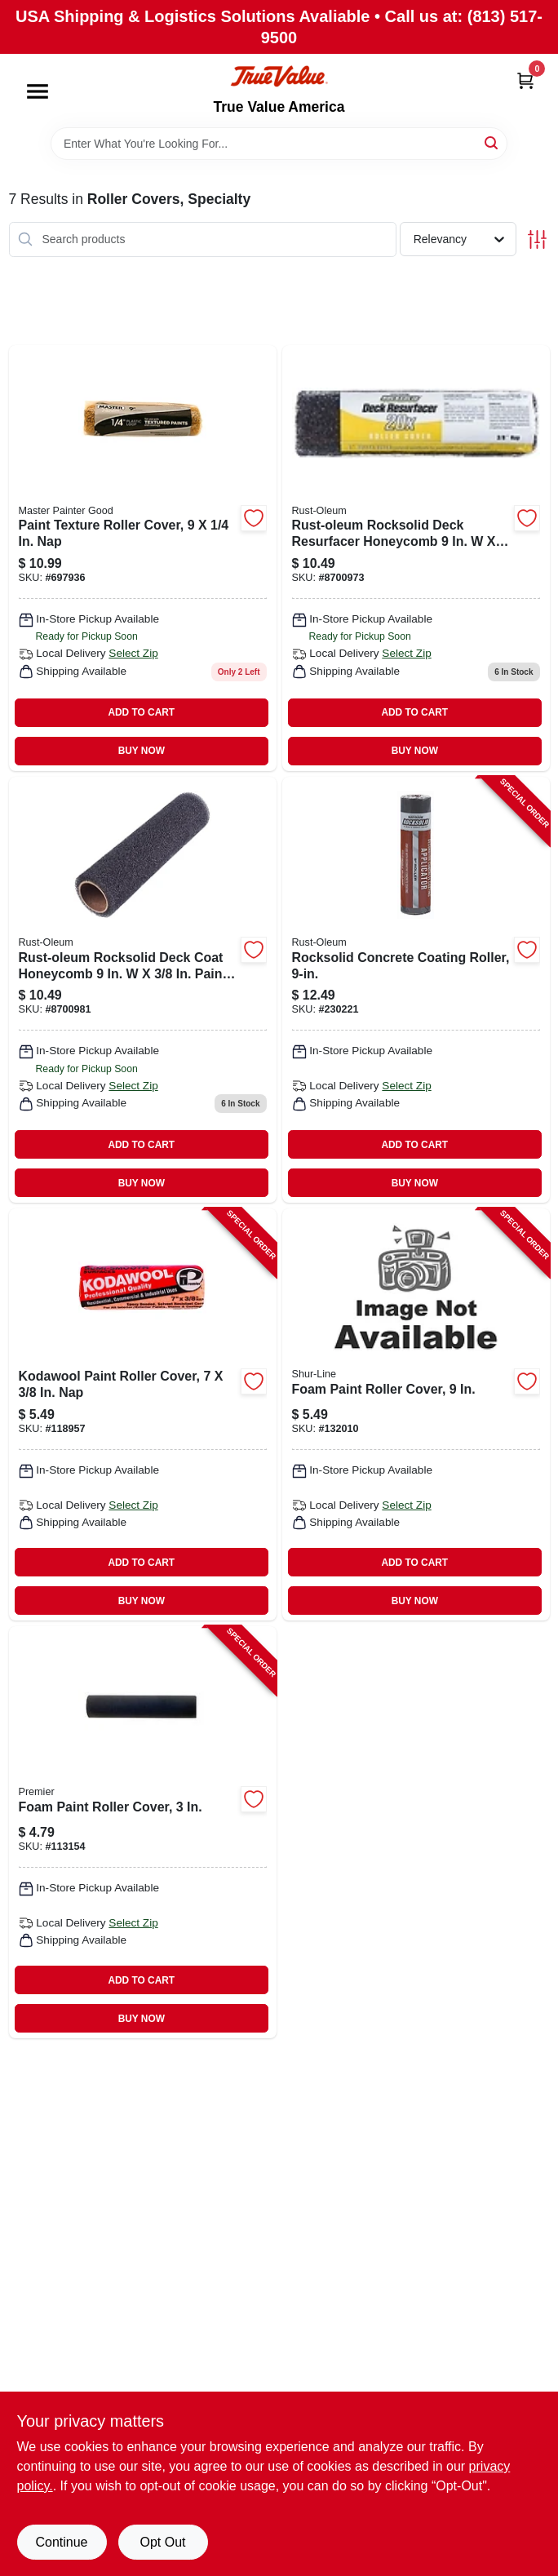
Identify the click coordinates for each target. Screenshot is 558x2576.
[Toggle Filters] (537, 239)
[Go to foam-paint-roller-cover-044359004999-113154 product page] (143, 1832)
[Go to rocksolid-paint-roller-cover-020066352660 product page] (416, 558)
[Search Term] (279, 143)
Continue (61, 2542)
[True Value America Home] (279, 76)
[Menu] (37, 91)
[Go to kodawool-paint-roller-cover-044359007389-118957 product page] (143, 1414)
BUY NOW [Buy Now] (141, 750)
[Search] (492, 142)
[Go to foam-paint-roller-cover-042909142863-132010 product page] (416, 1414)
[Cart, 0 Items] (525, 80)
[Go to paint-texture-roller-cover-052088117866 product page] (143, 558)
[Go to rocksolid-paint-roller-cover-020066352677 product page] (143, 990)
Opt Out (162, 2542)
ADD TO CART (141, 712)
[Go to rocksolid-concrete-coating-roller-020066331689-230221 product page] (416, 990)
